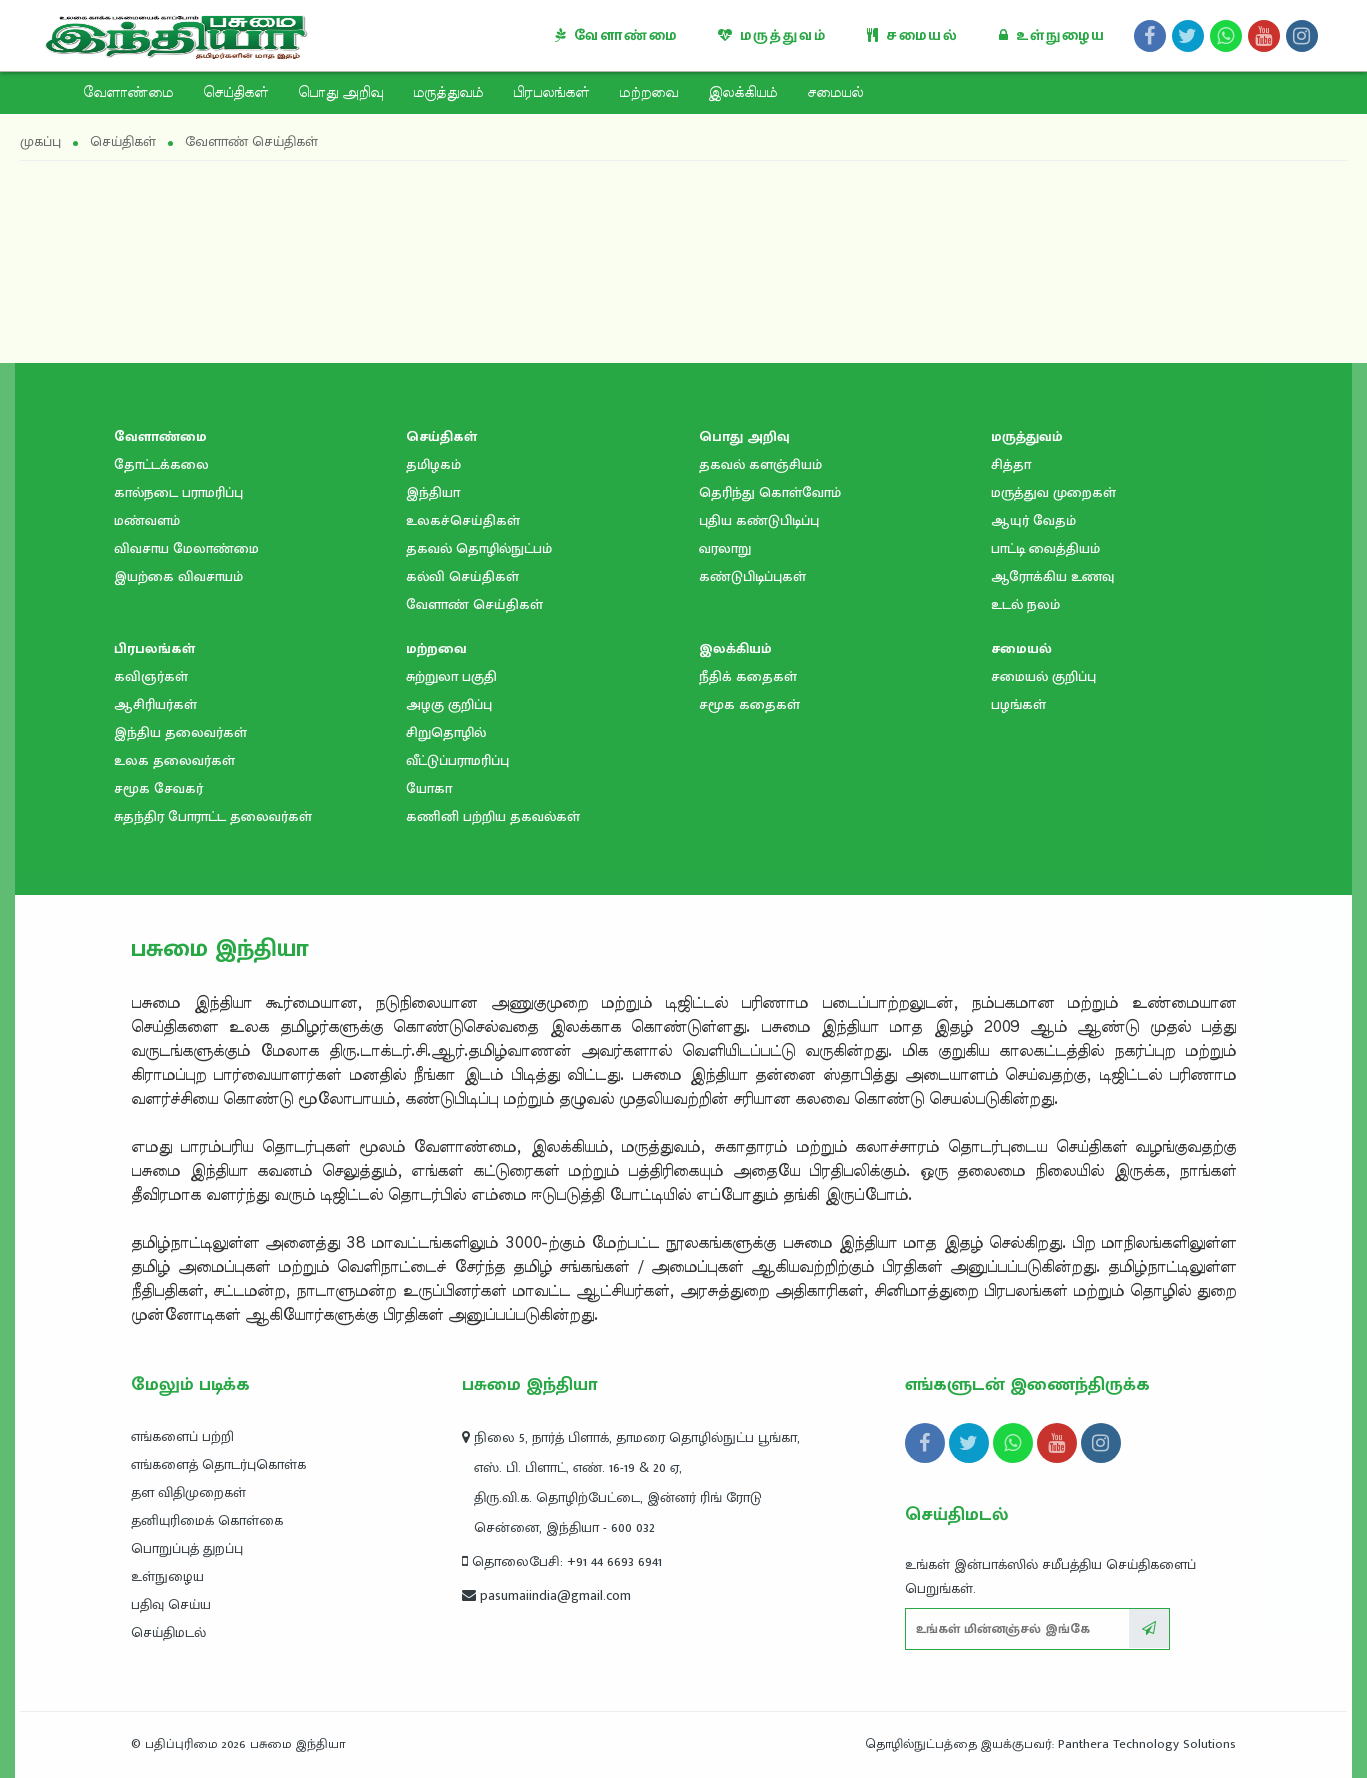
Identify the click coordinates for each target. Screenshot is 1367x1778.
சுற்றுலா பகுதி (451, 676)
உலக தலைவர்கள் (174, 760)
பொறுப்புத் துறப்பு (187, 1548)
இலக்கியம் (742, 93)
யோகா (429, 788)
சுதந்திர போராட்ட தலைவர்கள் (213, 816)
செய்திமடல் (168, 1632)
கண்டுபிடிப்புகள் (752, 576)
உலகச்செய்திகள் (463, 520)
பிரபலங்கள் (551, 93)
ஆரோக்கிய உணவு (1052, 576)
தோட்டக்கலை (161, 464)
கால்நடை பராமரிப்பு (178, 492)
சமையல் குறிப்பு (1043, 676)
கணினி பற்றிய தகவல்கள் (493, 816)
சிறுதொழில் (446, 732)
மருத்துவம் (772, 35)
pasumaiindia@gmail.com (546, 1595)
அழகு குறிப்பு (449, 704)
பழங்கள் (1018, 704)
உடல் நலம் (1025, 604)
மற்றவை (648, 93)
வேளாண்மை (616, 35)
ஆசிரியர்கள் (155, 704)
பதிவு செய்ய (171, 1604)
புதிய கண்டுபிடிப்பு (759, 520)
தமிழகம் (433, 464)
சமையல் (913, 35)
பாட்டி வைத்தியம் (1045, 548)
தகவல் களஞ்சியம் (760, 464)
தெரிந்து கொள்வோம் (770, 492)
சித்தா (1011, 464)
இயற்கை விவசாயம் (178, 576)
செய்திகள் (235, 93)
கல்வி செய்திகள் (462, 576)
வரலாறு (725, 548)
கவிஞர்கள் (151, 676)
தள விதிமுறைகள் (188, 1492)
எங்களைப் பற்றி (182, 1436)
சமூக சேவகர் (158, 788)
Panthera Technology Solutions (1147, 1744)
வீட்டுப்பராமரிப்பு (457, 760)
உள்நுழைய (1052, 35)
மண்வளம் (147, 520)
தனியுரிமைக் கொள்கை (207, 1520)
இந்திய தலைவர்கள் (180, 732)
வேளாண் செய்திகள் (474, 604)
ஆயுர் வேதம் (1033, 520)
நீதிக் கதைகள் (748, 676)
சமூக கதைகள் (749, 704)
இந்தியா (433, 492)
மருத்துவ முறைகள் (1053, 492)
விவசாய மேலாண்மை (186, 548)
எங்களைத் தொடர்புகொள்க (218, 1464)
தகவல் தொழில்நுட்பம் (479, 548)
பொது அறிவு (340, 93)
